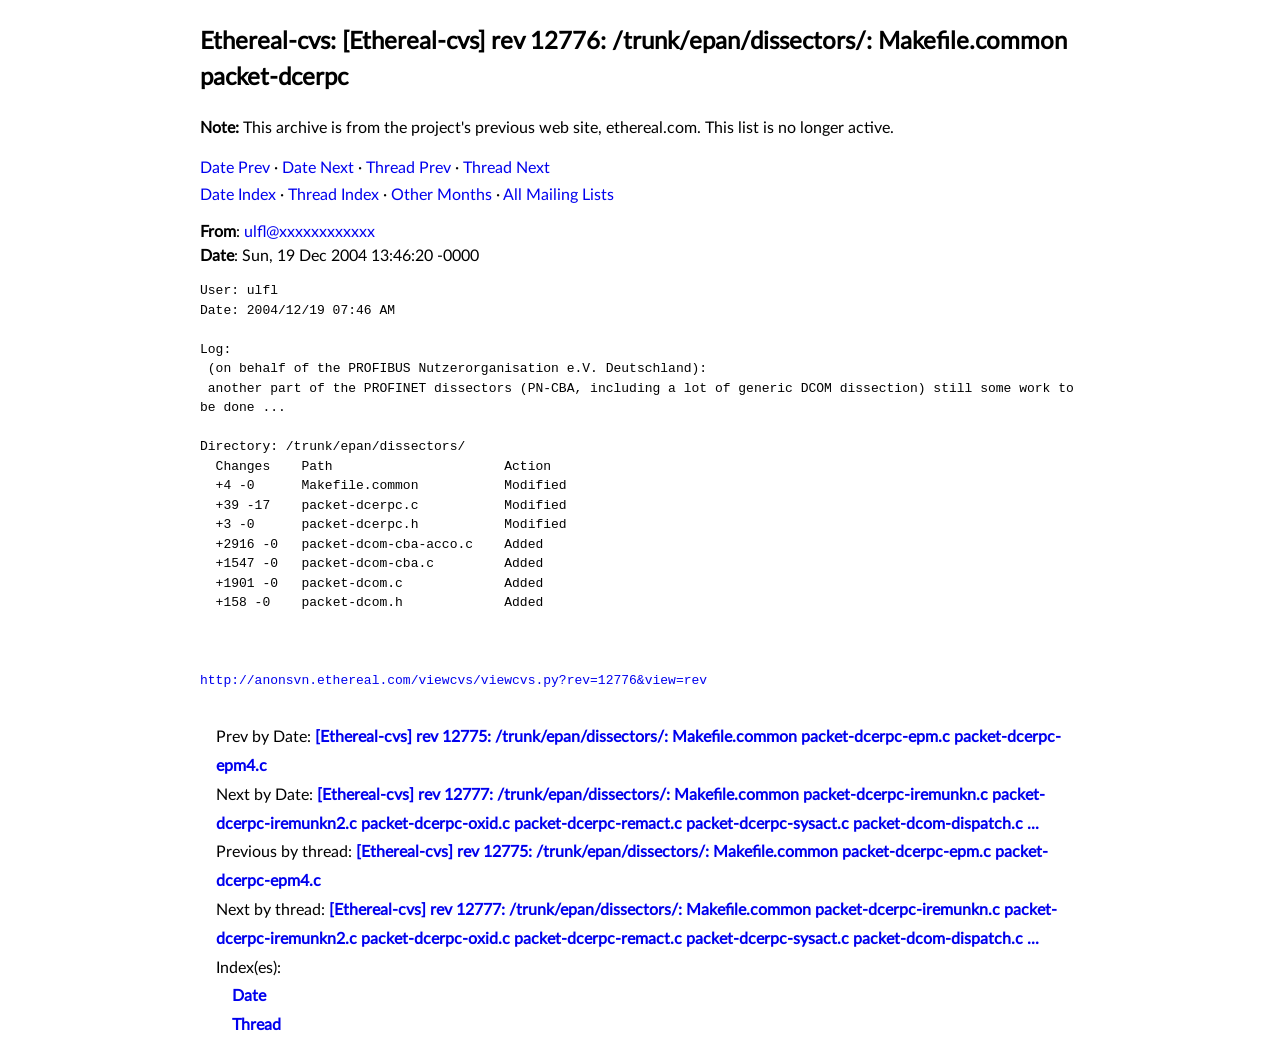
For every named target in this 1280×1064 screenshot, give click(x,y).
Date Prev (235, 168)
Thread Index (333, 195)
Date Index (238, 195)
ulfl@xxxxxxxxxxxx (309, 232)
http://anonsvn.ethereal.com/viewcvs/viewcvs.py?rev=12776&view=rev (453, 680)
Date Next (318, 168)
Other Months (441, 195)
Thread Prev (408, 168)
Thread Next (506, 168)
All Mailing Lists (558, 195)
